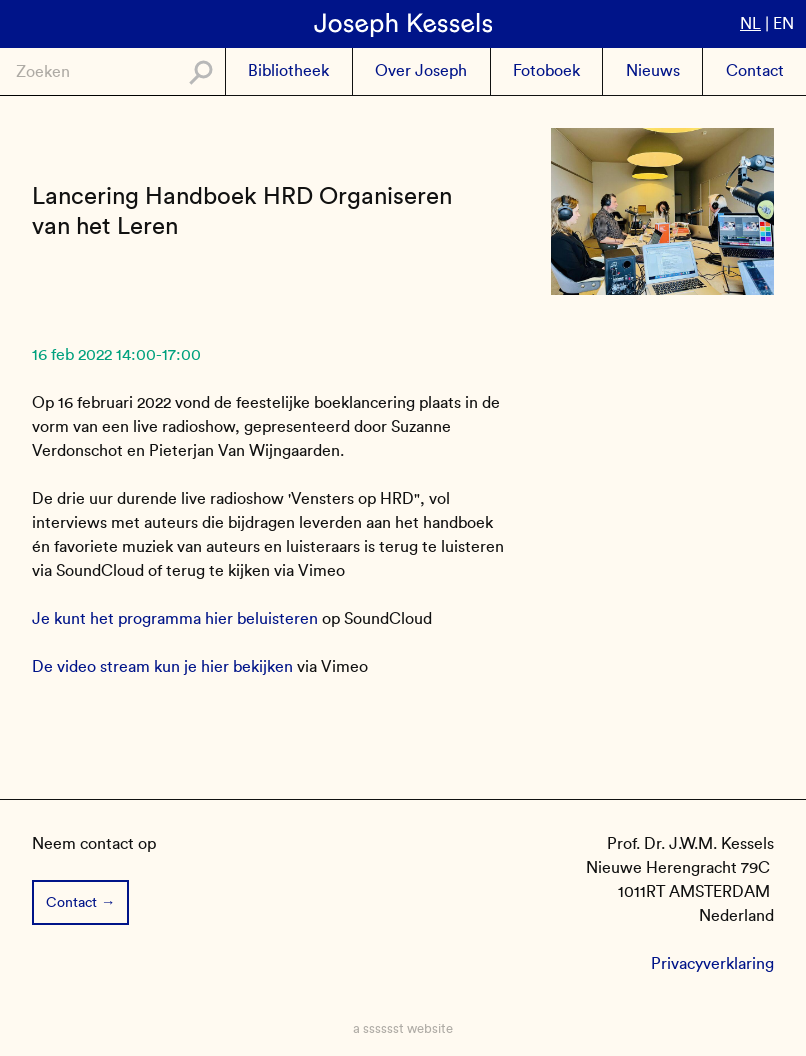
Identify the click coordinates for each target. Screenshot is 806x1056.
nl (750, 23)
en (783, 23)
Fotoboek (546, 70)
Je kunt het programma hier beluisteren (175, 618)
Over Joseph (421, 70)
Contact (755, 70)
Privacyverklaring (712, 963)
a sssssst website (403, 1028)
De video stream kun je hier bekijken (162, 666)
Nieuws (653, 70)
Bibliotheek (288, 70)
